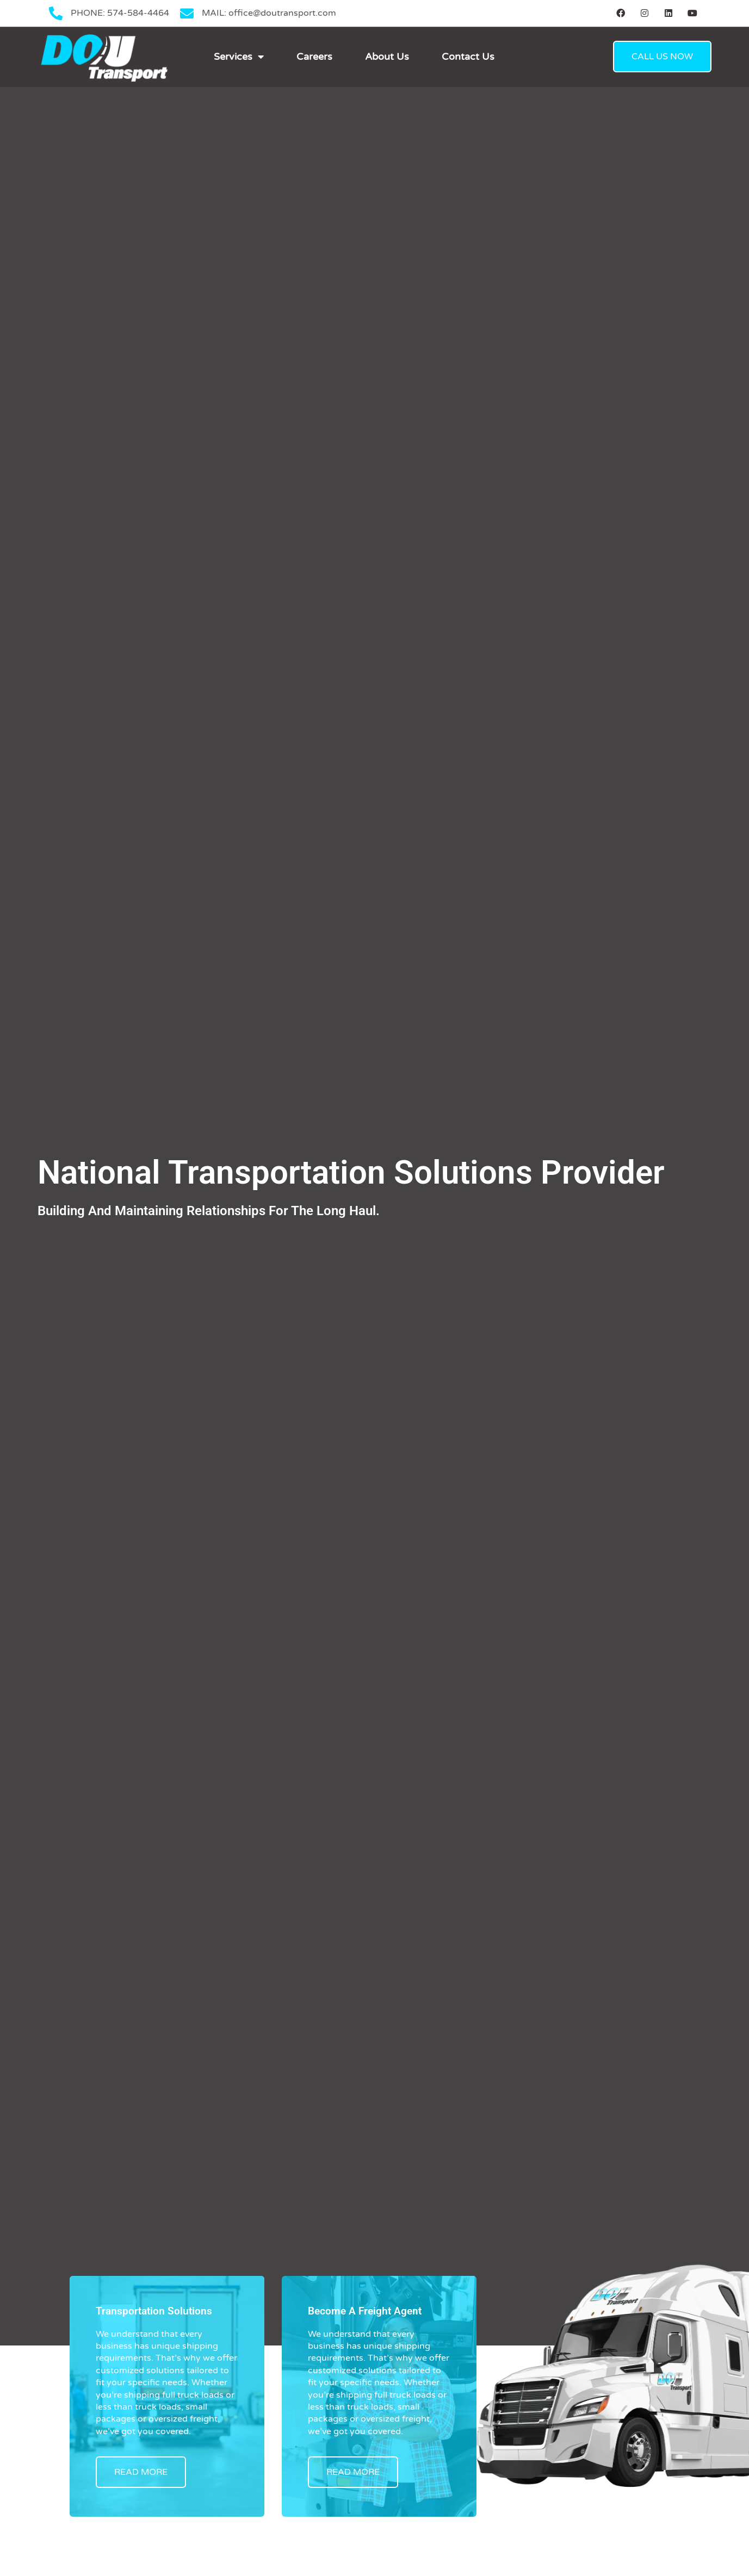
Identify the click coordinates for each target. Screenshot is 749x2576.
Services (239, 56)
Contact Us (468, 57)
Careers (314, 57)
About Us (387, 57)
